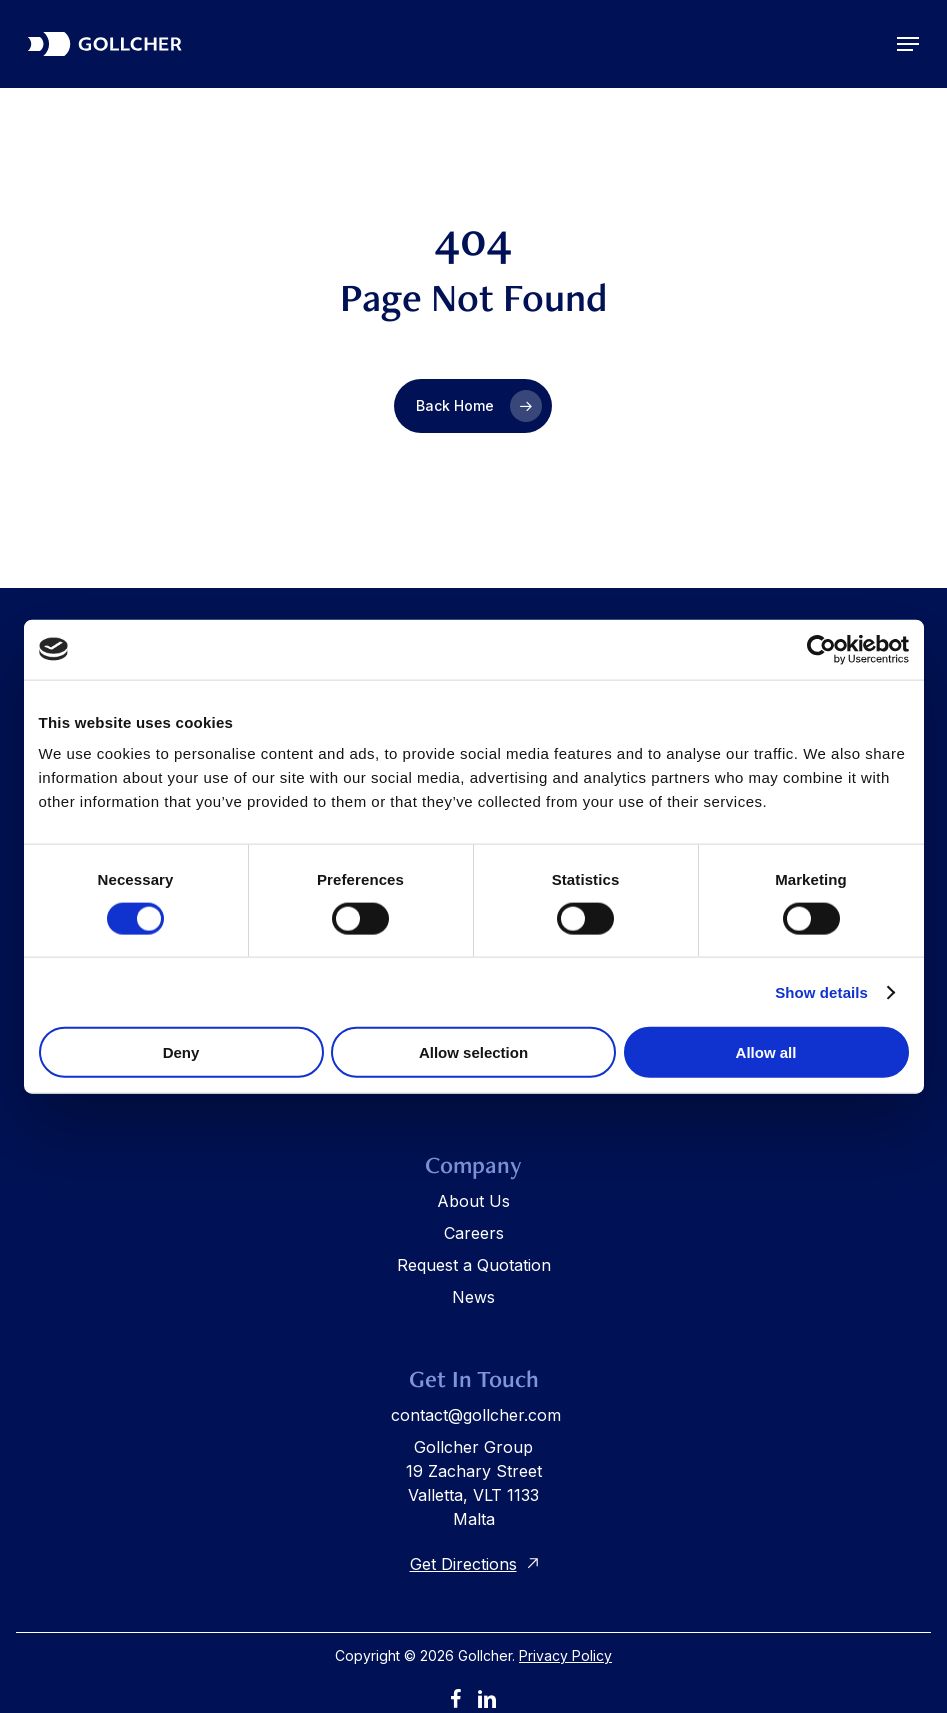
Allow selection (473, 1052)
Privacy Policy (565, 1655)
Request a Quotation (474, 1265)
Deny (181, 1052)
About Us (473, 1201)
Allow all (766, 1052)
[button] (908, 43)
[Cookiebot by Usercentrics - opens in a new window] (821, 649)
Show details (821, 991)
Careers (474, 1233)
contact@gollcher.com (476, 1415)
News (473, 1297)
